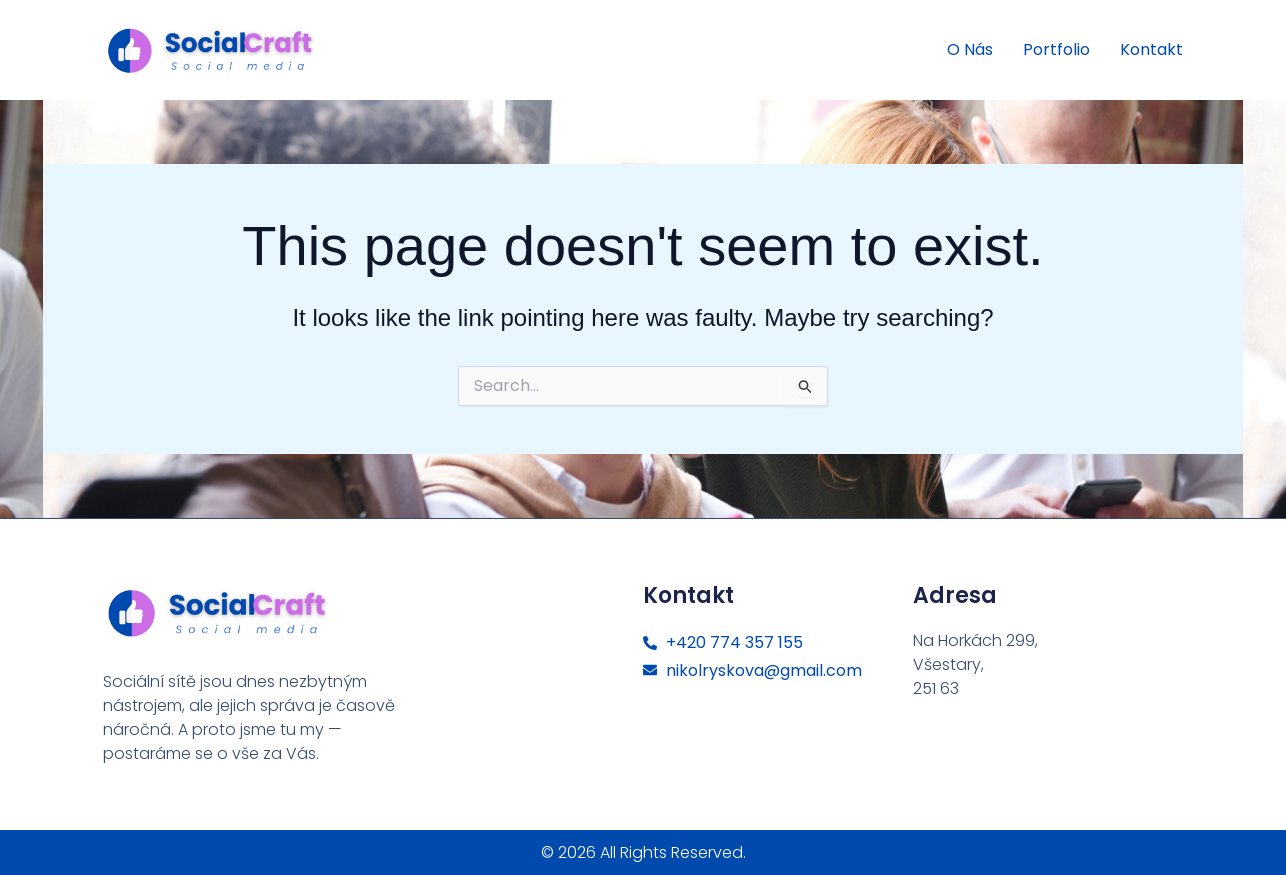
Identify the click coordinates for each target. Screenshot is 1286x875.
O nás (970, 49)
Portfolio (1056, 49)
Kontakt (1151, 49)
